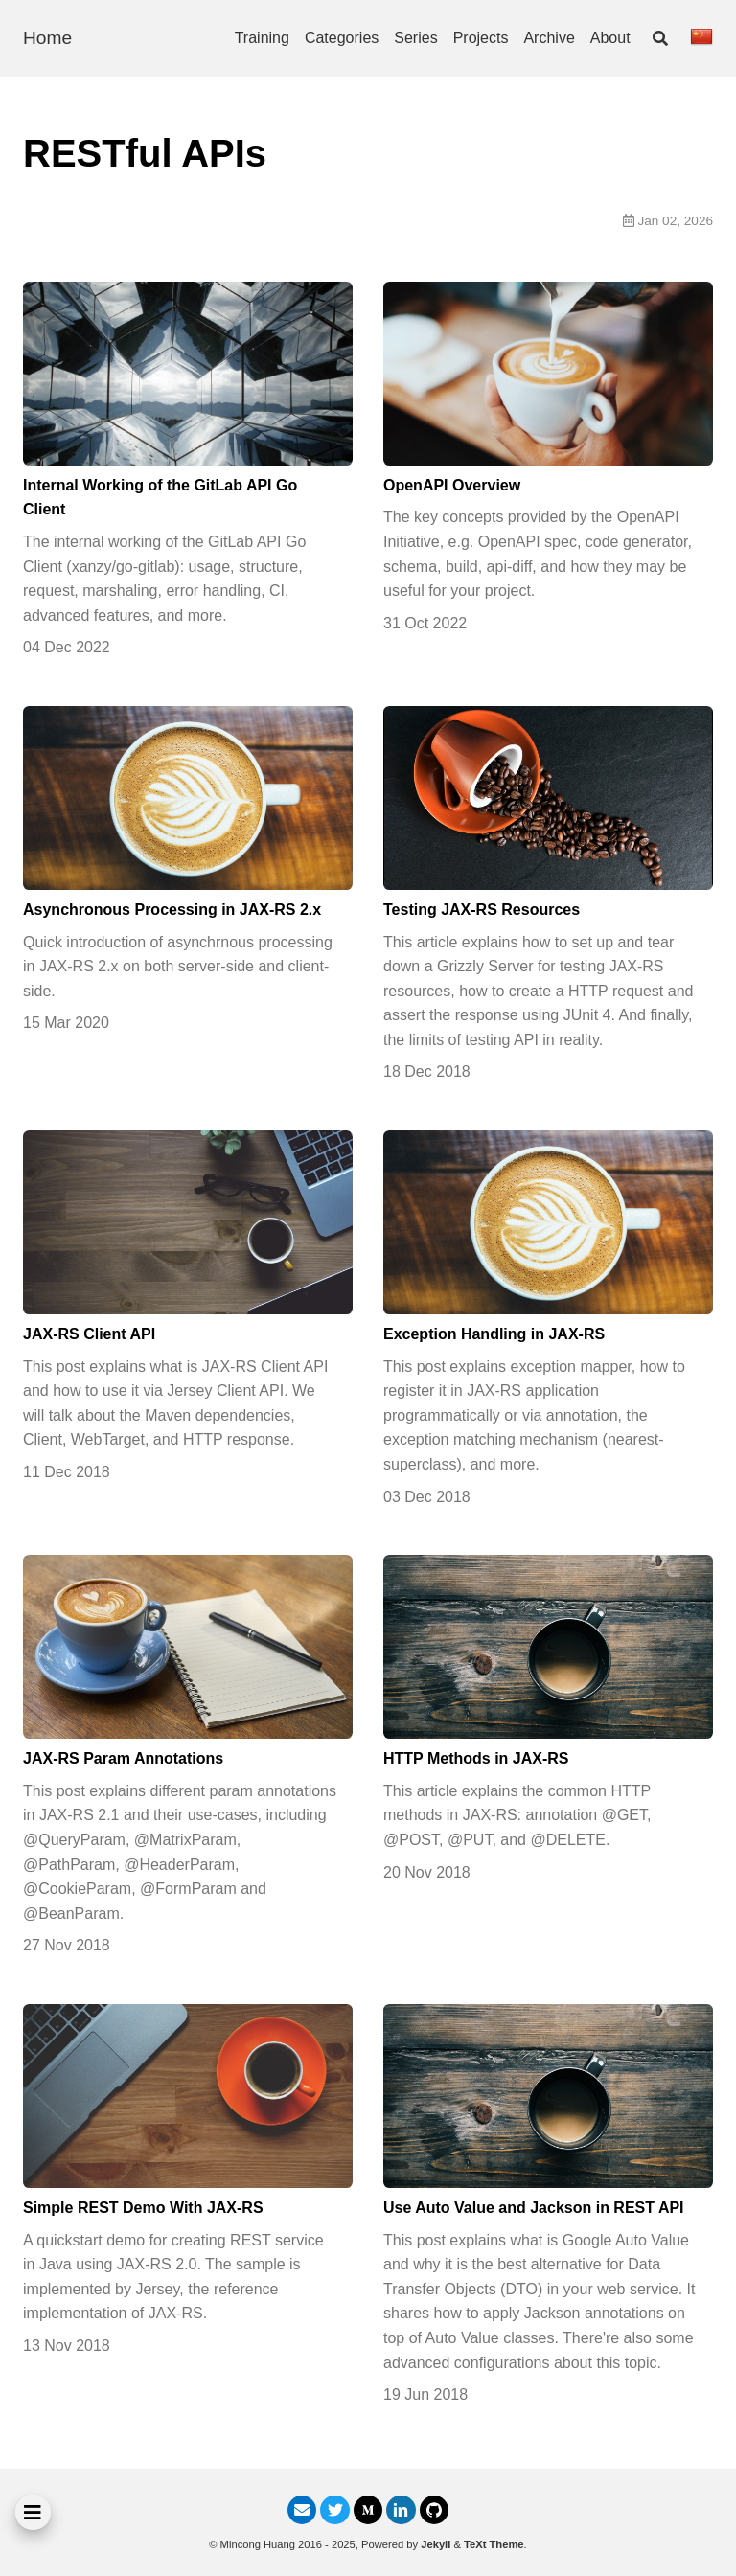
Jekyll (435, 2544)
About (610, 38)
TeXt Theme (494, 2544)
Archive (548, 38)
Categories (342, 38)
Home (47, 38)
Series (415, 38)
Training (262, 38)
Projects (481, 38)
